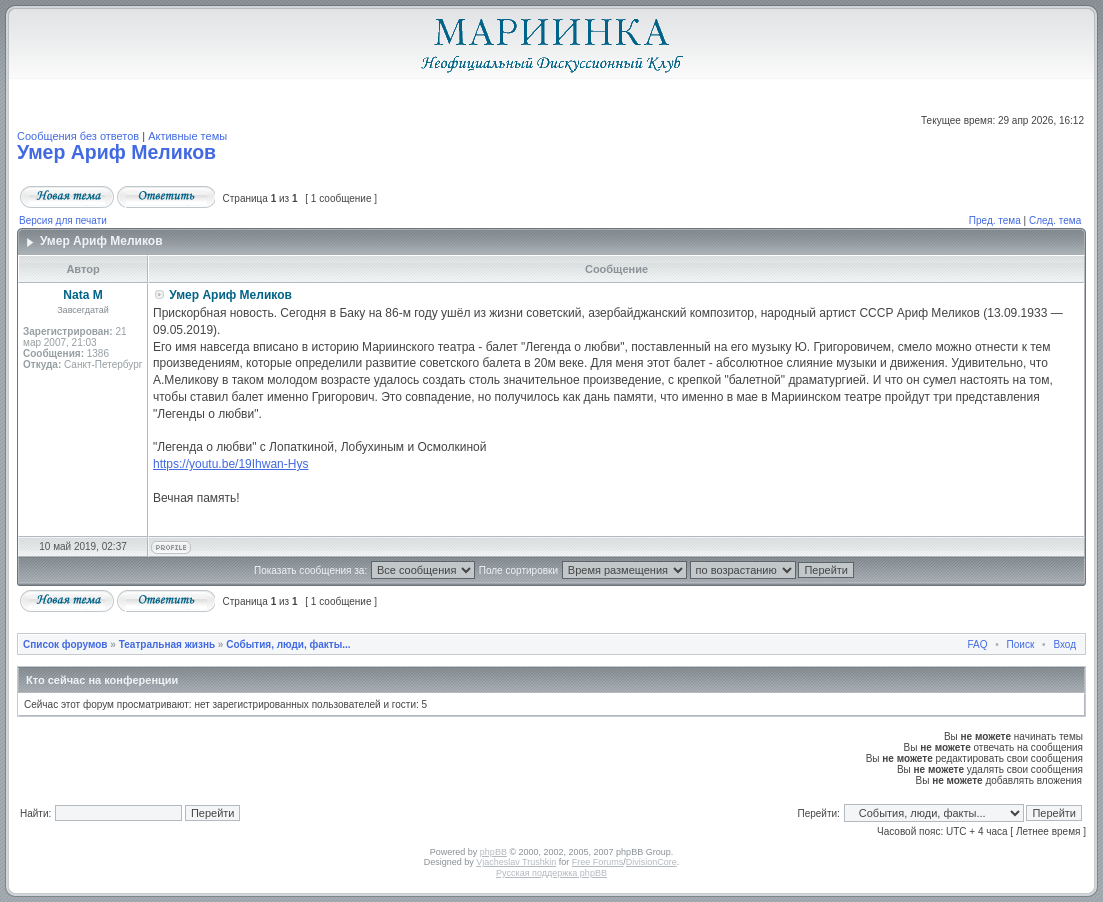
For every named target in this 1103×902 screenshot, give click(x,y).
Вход (1064, 644)
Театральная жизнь (167, 644)
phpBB (493, 852)
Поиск (1021, 644)
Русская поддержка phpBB (551, 873)
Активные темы (187, 136)
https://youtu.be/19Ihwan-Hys (230, 464)
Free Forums (598, 862)
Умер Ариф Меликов (116, 152)
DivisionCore (651, 862)
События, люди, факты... (288, 644)
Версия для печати (63, 220)
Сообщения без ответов (78, 136)
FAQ (978, 644)
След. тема (1055, 220)
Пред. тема (995, 220)
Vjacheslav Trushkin (516, 862)
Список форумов (65, 644)
